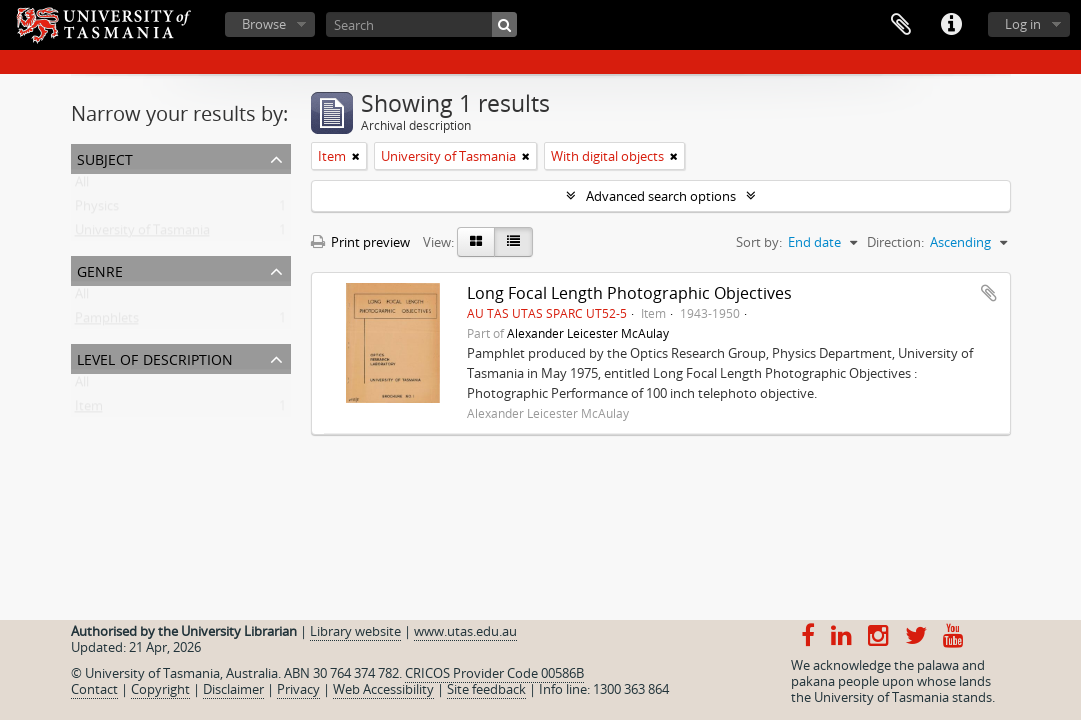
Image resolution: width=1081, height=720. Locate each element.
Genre (100, 269)
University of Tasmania (142, 234)
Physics (97, 210)
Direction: (895, 242)
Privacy (298, 689)
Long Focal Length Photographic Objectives (629, 293)
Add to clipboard (989, 293)
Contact (94, 689)
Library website (355, 631)
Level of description (155, 357)
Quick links (951, 25)
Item (89, 410)
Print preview (360, 242)
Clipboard (901, 25)
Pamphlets (107, 322)
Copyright (160, 689)
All (82, 186)
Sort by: (759, 242)
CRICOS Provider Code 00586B (494, 673)
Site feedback (486, 689)
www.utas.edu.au (465, 631)
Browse (264, 24)
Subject (105, 157)
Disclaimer (233, 689)
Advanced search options (661, 196)
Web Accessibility (383, 689)
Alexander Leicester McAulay (588, 333)
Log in (1023, 24)
